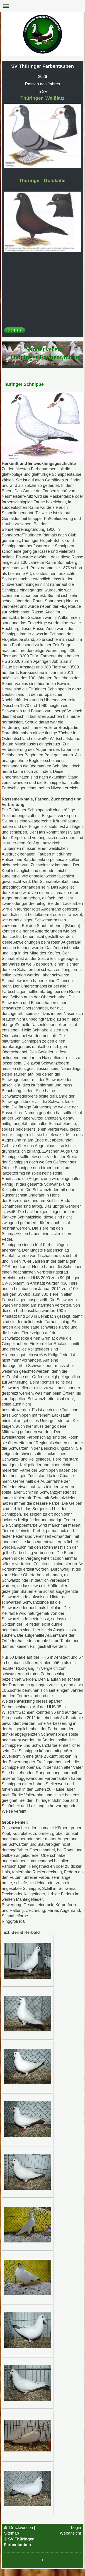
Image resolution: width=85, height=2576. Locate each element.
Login (76, 2527)
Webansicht (70, 2533)
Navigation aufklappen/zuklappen (42, 6)
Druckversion (19, 2527)
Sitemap (11, 2533)
